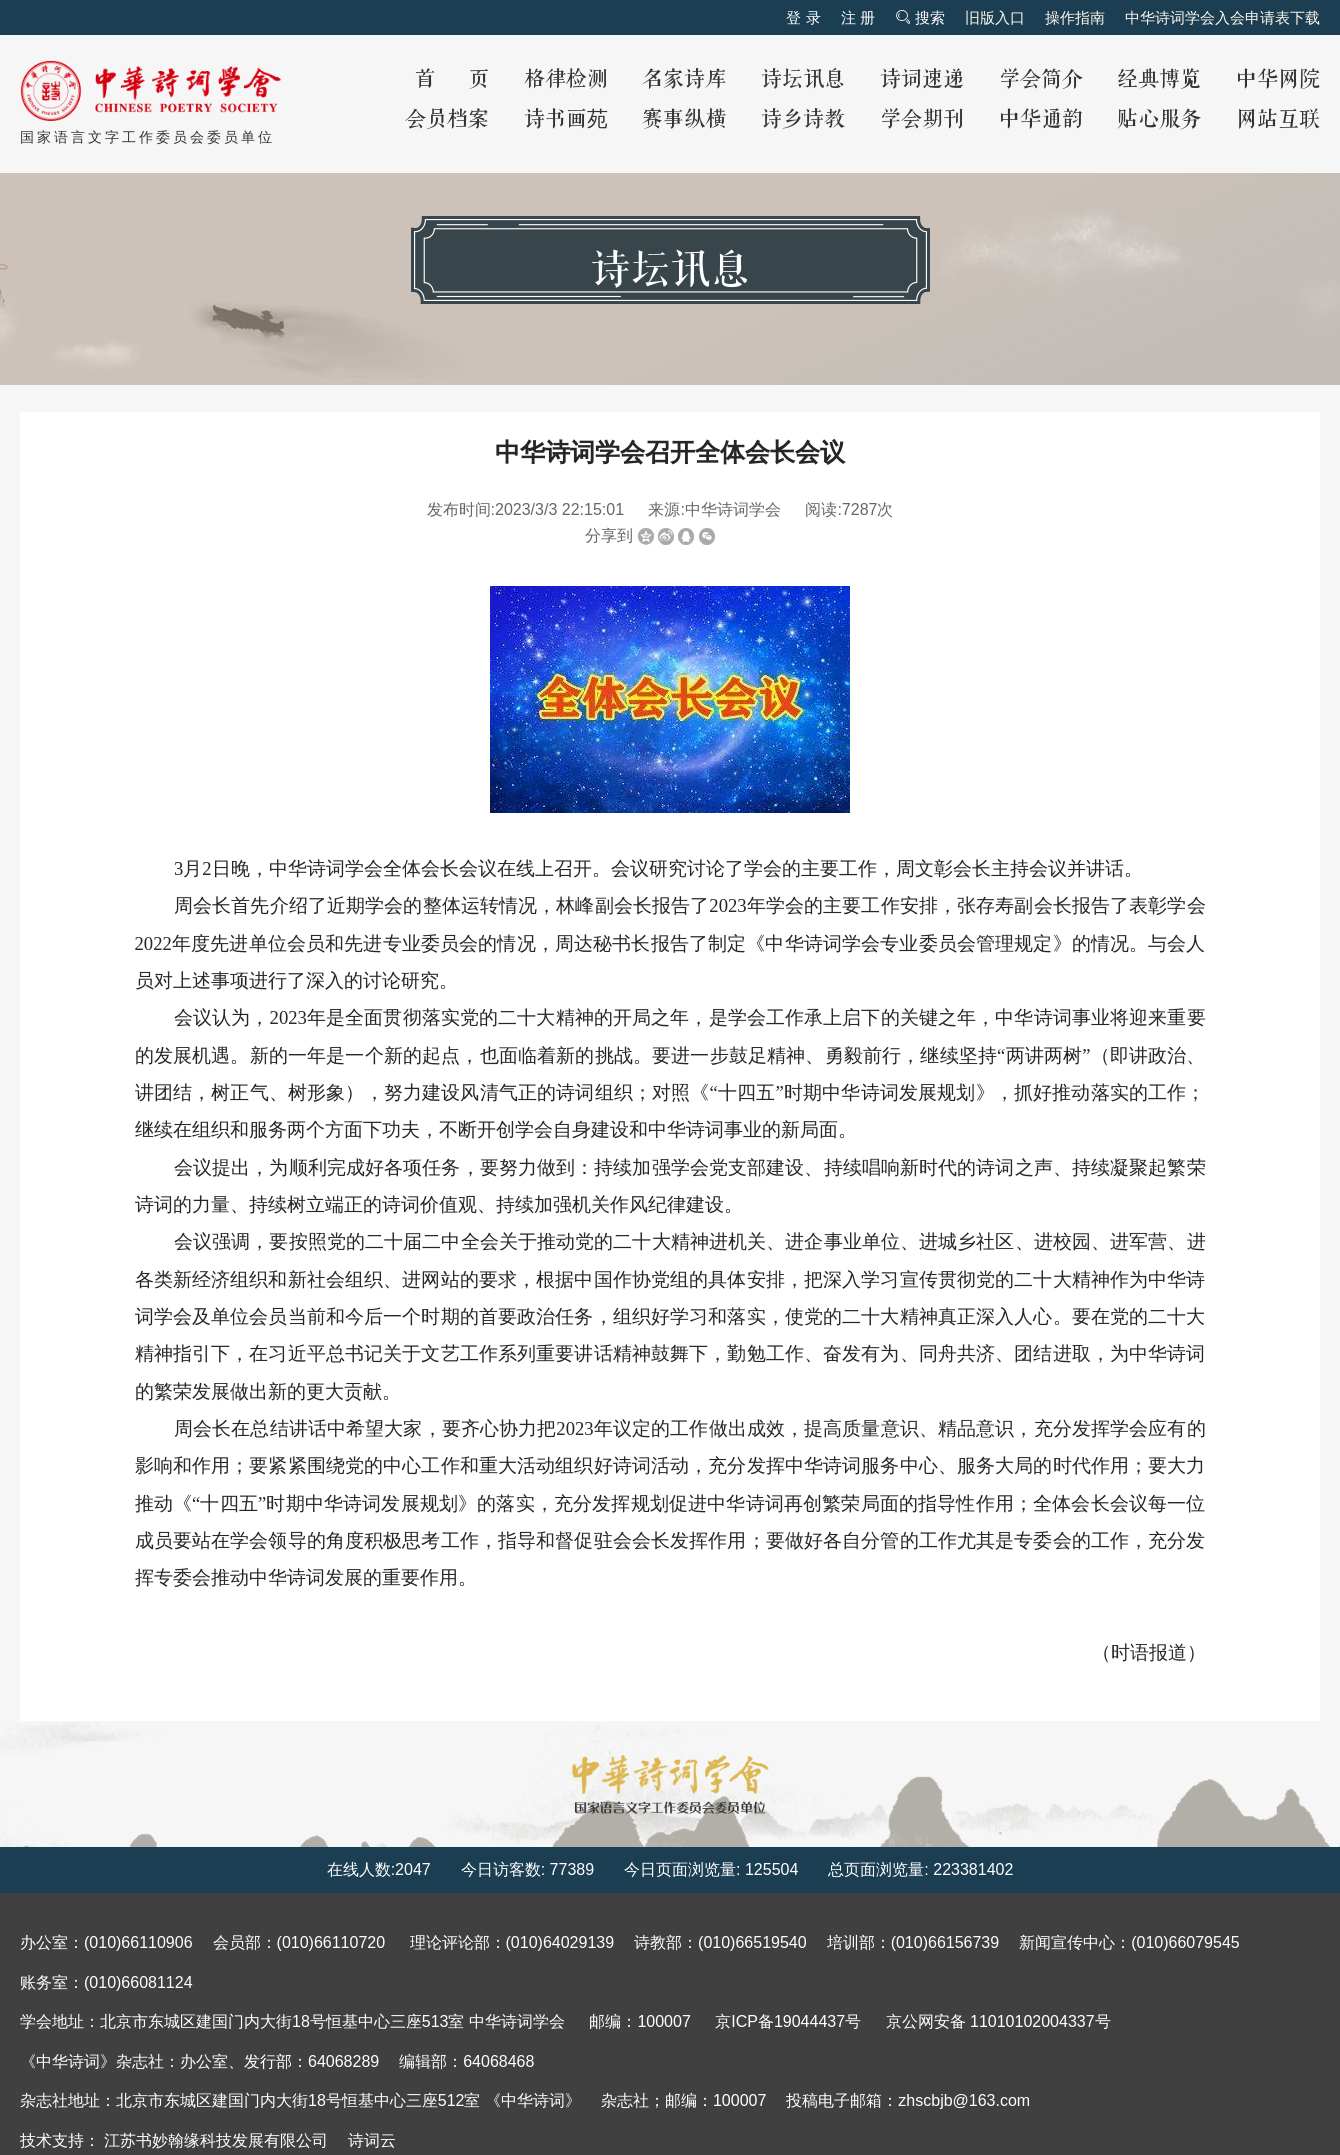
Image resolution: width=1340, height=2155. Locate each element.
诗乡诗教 (803, 119)
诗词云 (372, 2140)
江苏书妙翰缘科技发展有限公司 (216, 2140)
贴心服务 (1159, 119)
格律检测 (566, 79)
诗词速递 (922, 79)
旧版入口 (995, 17)
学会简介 (1041, 79)
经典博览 (1159, 79)
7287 (860, 509)
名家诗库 (684, 79)
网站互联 (1278, 119)
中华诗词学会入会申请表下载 (1222, 17)
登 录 (803, 17)
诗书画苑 (566, 119)
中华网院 (1278, 79)
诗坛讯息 (803, 79)
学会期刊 (922, 119)
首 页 (452, 79)
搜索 (920, 17)
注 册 (858, 17)
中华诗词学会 (733, 509)
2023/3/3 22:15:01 (559, 509)
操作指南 (1075, 17)
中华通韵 (1041, 119)
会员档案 (447, 119)
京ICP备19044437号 (788, 2021)
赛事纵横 (684, 119)
